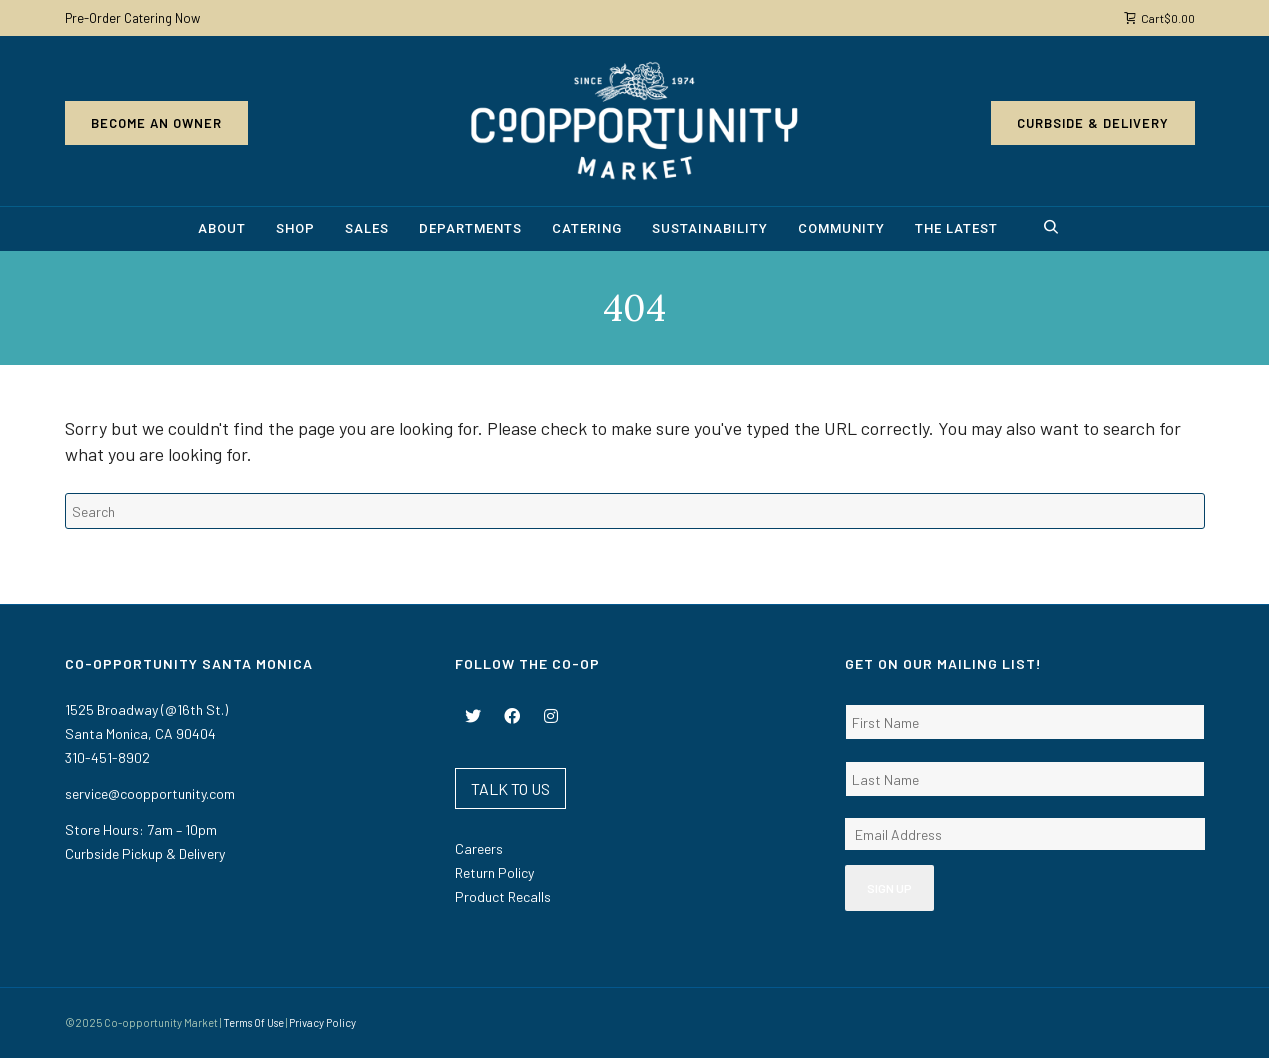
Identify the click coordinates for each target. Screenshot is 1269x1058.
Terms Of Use (253, 1022)
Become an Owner (156, 123)
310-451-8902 (107, 757)
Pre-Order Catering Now (132, 18)
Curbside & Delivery (1093, 123)
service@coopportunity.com (150, 793)
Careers (479, 848)
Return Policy (494, 872)
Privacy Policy (322, 1022)
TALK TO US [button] (510, 788)
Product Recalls (503, 896)
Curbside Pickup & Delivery (145, 853)
